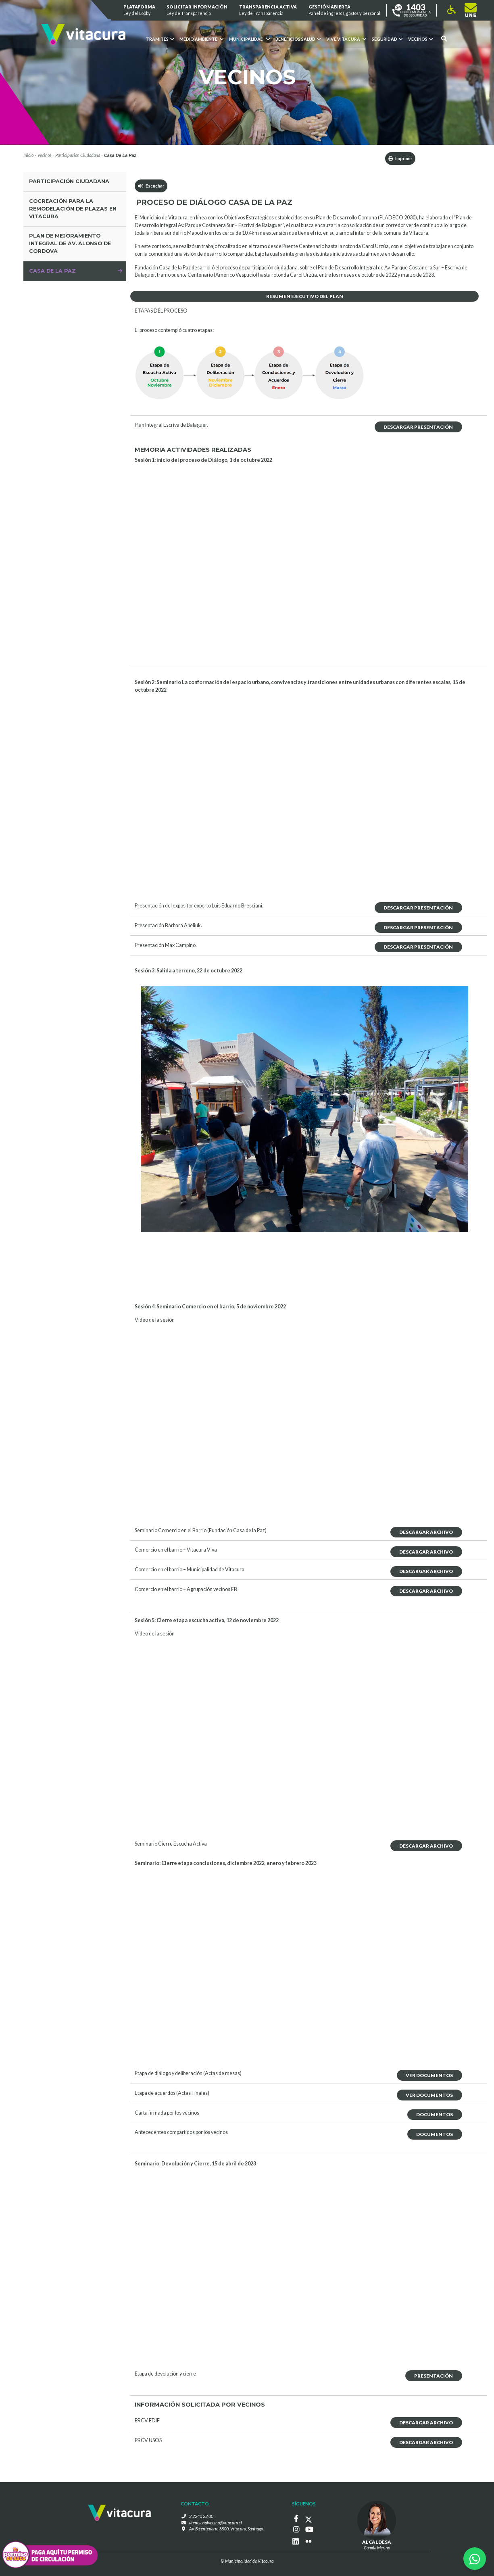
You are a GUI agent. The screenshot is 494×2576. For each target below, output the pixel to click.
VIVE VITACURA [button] (346, 39)
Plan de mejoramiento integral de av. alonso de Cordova (70, 243)
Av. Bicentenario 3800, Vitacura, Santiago (226, 2528)
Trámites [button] (160, 39)
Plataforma (139, 10)
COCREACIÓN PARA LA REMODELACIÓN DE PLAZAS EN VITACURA (73, 208)
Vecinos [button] (420, 39)
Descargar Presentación (418, 427)
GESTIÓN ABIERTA (344, 10)
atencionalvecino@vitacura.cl (215, 2522)
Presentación (433, 2375)
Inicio (28, 155)
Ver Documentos (429, 2075)
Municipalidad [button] (249, 39)
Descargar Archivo (426, 1532)
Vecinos (44, 155)
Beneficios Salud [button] (298, 39)
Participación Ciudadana (69, 181)
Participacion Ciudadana (77, 155)
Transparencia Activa (268, 10)
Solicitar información (197, 10)
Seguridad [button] (387, 39)
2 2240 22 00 (201, 2516)
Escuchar (151, 185)
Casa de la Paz (52, 271)
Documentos (434, 2114)
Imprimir (400, 158)
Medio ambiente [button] (201, 39)
